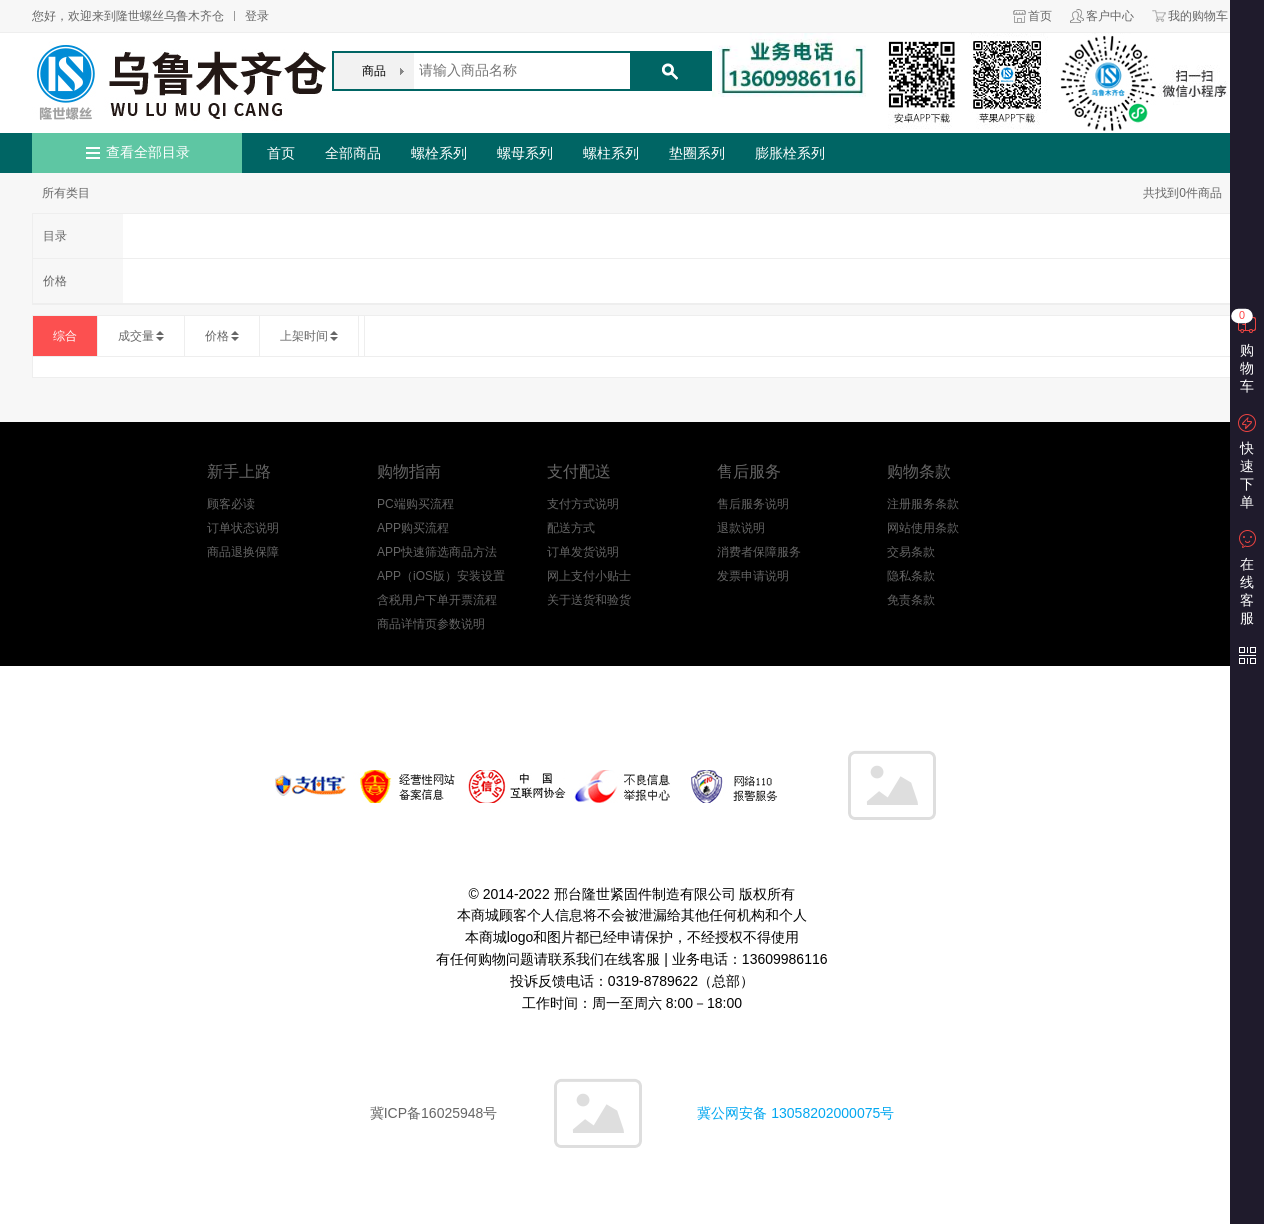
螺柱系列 (611, 153)
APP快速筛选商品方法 (437, 552)
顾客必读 (231, 504)
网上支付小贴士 (589, 576)
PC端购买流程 (415, 504)
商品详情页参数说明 (431, 624)
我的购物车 (1198, 16)
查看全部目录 (148, 152)
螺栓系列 (439, 153)
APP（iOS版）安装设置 (441, 576)
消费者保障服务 (759, 552)
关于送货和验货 (589, 600)
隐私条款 (911, 576)
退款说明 (741, 528)
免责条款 (911, 600)
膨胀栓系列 (790, 153)
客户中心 (1110, 16)
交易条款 (911, 552)
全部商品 (353, 153)
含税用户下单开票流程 (437, 600)
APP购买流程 (413, 528)
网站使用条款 (923, 528)
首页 (1040, 16)
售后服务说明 (753, 504)
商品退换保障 (243, 552)
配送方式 (571, 528)
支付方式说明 (583, 504)
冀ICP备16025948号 (434, 1113)
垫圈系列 (697, 153)
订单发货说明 (583, 552)
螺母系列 (525, 153)
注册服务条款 (923, 504)
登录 (257, 16)
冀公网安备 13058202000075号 (795, 1113)
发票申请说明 (753, 576)
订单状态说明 (243, 528)
